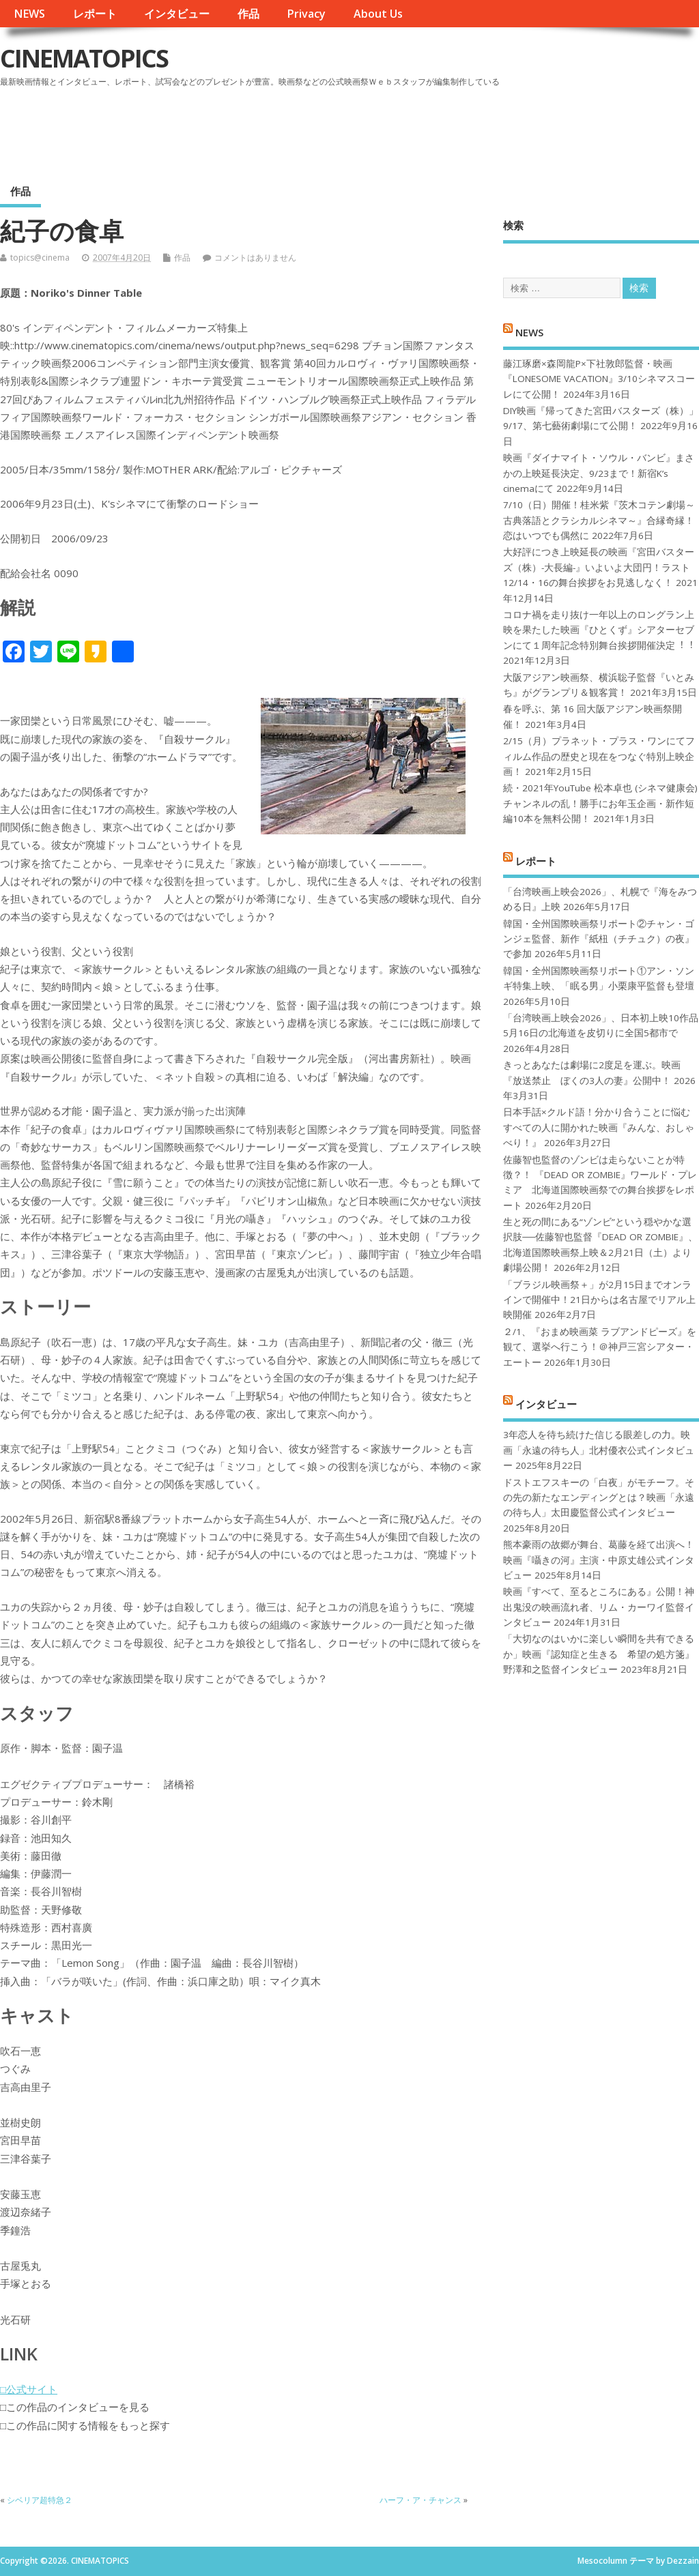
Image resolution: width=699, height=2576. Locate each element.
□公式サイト (28, 2389)
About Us (378, 13)
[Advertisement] (438, 129)
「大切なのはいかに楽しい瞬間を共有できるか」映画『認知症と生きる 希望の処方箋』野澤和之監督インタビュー (598, 1654)
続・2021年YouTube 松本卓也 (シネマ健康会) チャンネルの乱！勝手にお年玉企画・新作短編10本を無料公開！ (600, 803)
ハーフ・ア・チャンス (420, 2500)
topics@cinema (40, 257)
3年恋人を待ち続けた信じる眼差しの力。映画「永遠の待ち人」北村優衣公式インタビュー (598, 1450)
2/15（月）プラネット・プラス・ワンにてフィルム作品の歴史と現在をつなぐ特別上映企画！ (599, 756)
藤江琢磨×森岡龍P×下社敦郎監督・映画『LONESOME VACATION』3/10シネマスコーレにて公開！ (599, 378)
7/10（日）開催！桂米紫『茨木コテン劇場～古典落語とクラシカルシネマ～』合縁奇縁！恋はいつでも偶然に (599, 520)
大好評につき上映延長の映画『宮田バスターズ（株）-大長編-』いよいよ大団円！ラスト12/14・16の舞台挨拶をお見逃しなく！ (598, 567)
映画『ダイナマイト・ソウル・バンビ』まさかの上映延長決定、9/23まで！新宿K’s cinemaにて (598, 473)
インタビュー (177, 13)
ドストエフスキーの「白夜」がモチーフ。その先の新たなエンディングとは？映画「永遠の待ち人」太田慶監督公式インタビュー (598, 1497)
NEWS (29, 13)
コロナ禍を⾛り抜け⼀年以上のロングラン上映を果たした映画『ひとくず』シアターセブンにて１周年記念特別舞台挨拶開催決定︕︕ (598, 630)
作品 (248, 13)
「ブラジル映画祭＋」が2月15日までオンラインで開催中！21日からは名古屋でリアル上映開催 (599, 1299)
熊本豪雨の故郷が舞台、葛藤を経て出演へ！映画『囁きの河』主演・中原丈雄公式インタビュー (598, 1559)
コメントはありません (255, 257)
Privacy (306, 13)
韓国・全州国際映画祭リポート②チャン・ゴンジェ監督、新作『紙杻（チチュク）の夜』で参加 (598, 939)
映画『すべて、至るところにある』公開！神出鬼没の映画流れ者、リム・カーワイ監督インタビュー (598, 1606)
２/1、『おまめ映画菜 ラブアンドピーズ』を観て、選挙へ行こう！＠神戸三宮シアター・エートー (599, 1347)
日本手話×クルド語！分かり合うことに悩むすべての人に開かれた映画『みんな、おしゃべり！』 (598, 1127)
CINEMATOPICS (84, 58)
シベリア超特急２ (39, 2500)
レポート (95, 13)
